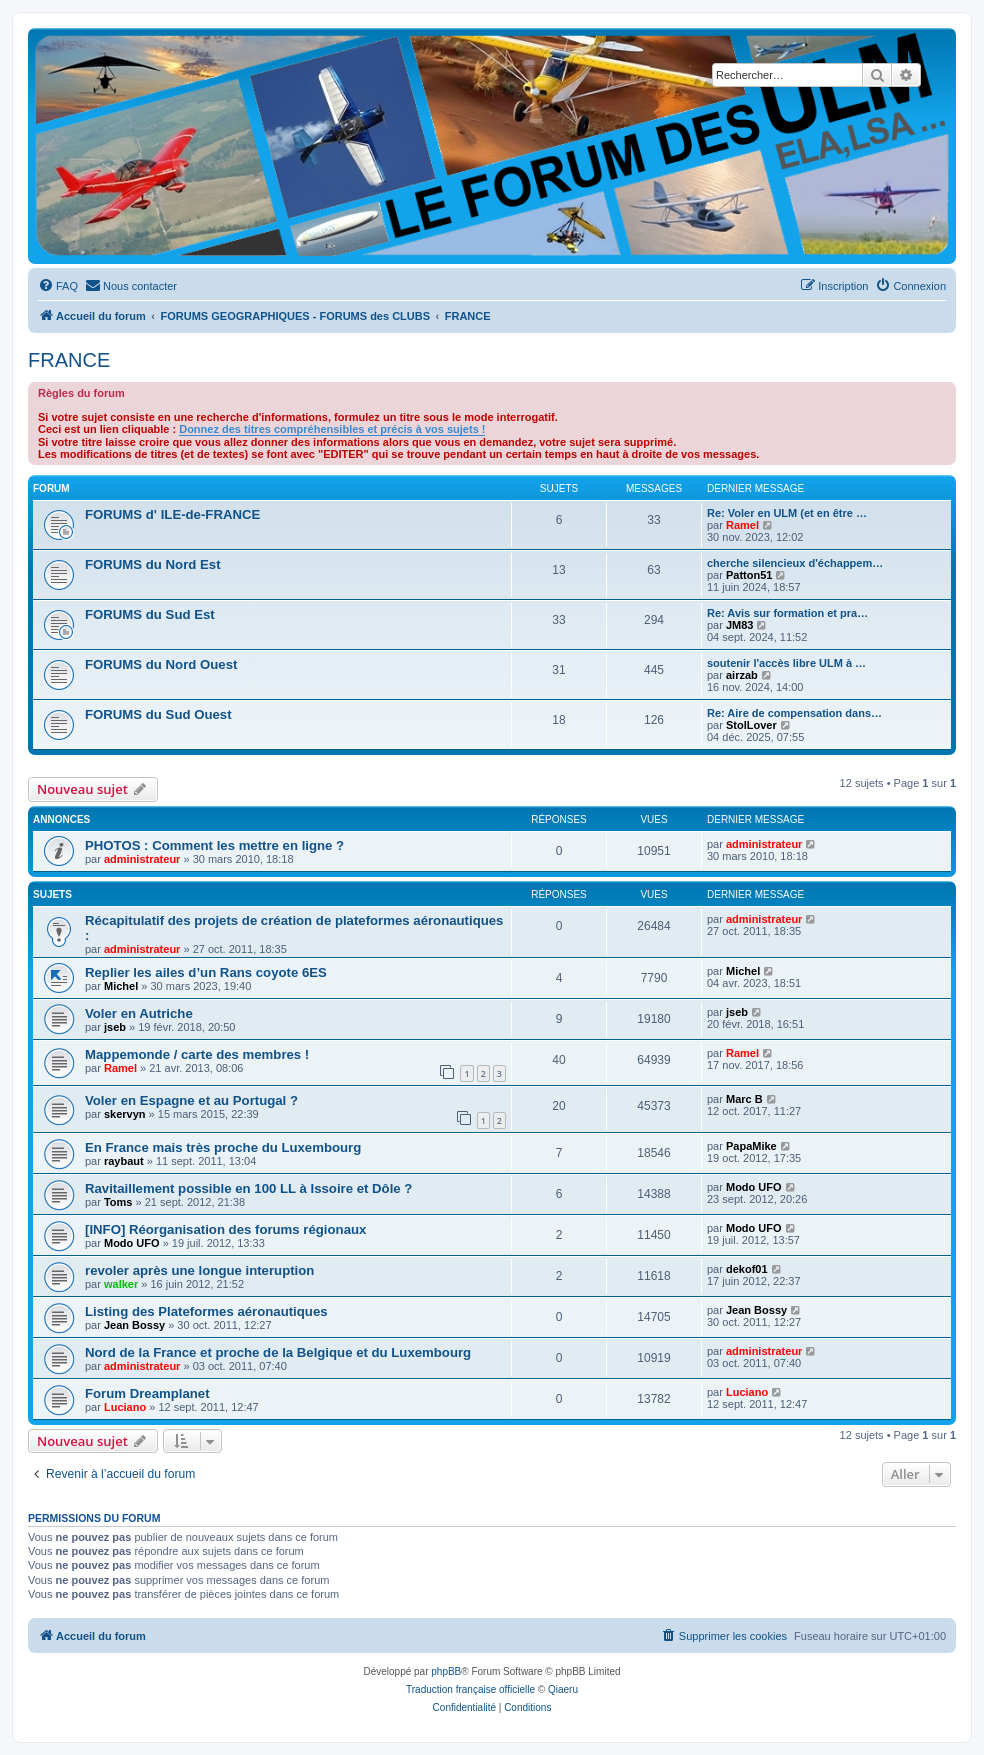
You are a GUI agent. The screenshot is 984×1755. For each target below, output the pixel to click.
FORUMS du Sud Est (150, 614)
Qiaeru (563, 1689)
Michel (121, 986)
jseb (115, 1027)
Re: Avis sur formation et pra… (787, 613)
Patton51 (749, 575)
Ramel (742, 525)
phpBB (446, 1671)
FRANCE (69, 360)
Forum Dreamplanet (147, 1393)
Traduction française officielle (470, 1689)
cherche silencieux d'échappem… (795, 563)
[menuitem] (58, 286)
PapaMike (751, 1146)
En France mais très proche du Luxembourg (223, 1147)
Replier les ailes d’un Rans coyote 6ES (206, 972)
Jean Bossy (134, 1325)
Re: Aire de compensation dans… (794, 713)
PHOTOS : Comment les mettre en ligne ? (214, 845)
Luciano (125, 1407)
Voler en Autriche (139, 1013)
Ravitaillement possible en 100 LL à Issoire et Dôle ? (248, 1188)
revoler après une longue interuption (199, 1270)
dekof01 (747, 1269)
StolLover (751, 725)
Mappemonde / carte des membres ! (197, 1054)
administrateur (142, 859)
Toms (118, 1202)
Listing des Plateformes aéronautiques (206, 1311)
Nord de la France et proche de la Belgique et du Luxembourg (278, 1352)
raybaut (124, 1161)
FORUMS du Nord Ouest (161, 664)
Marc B (744, 1099)
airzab (742, 675)
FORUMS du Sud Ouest (158, 714)
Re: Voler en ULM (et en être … (787, 513)
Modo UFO (754, 1187)
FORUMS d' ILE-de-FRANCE (172, 514)
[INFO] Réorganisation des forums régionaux (225, 1229)
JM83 (740, 625)
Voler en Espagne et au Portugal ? (191, 1100)
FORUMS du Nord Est (153, 564)
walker (121, 1284)
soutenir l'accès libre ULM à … (786, 663)
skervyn (125, 1114)
